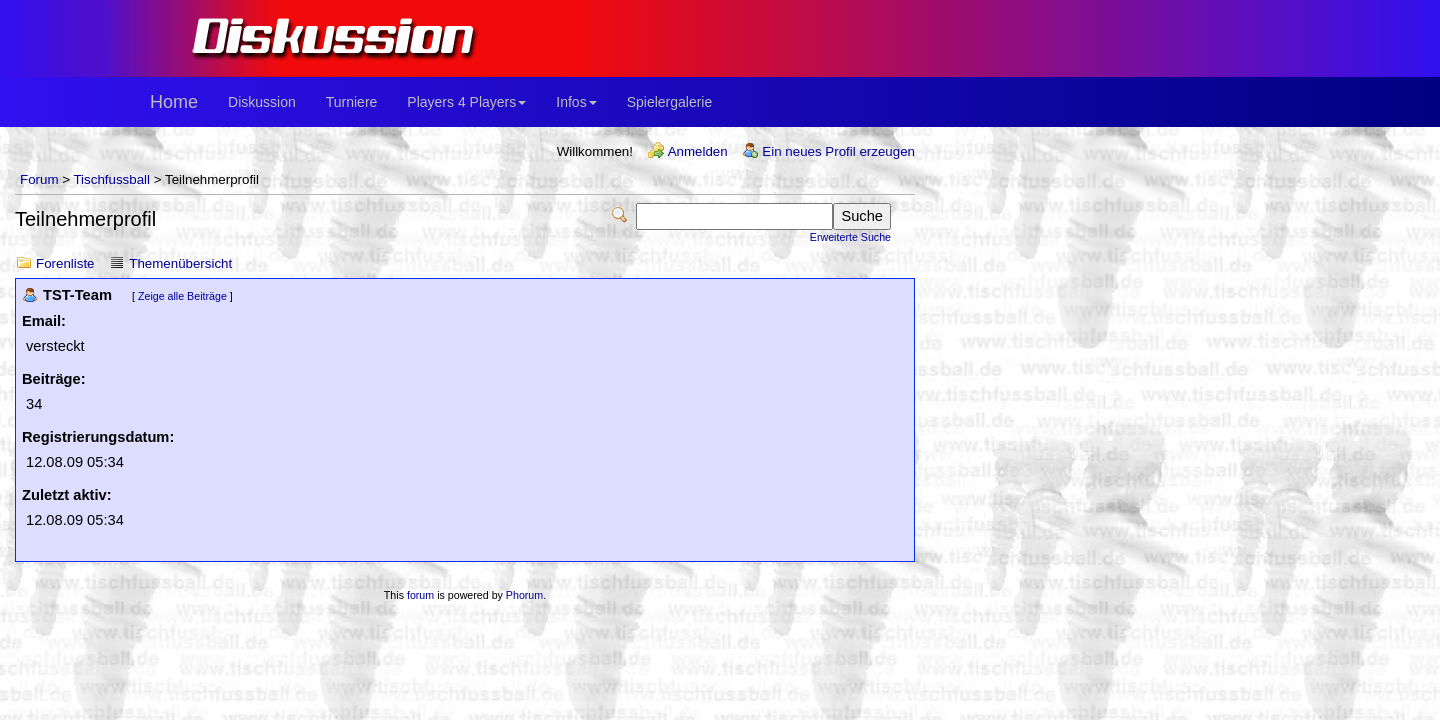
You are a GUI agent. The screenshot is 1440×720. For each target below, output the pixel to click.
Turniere (352, 102)
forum (420, 595)
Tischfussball (111, 179)
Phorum (524, 595)
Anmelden (698, 151)
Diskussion (262, 102)
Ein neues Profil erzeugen (838, 151)
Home (174, 102)
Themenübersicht (180, 263)
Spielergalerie (670, 102)
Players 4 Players (466, 102)
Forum (39, 179)
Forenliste (65, 263)
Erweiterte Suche (850, 237)
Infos (576, 102)
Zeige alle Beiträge (182, 296)
